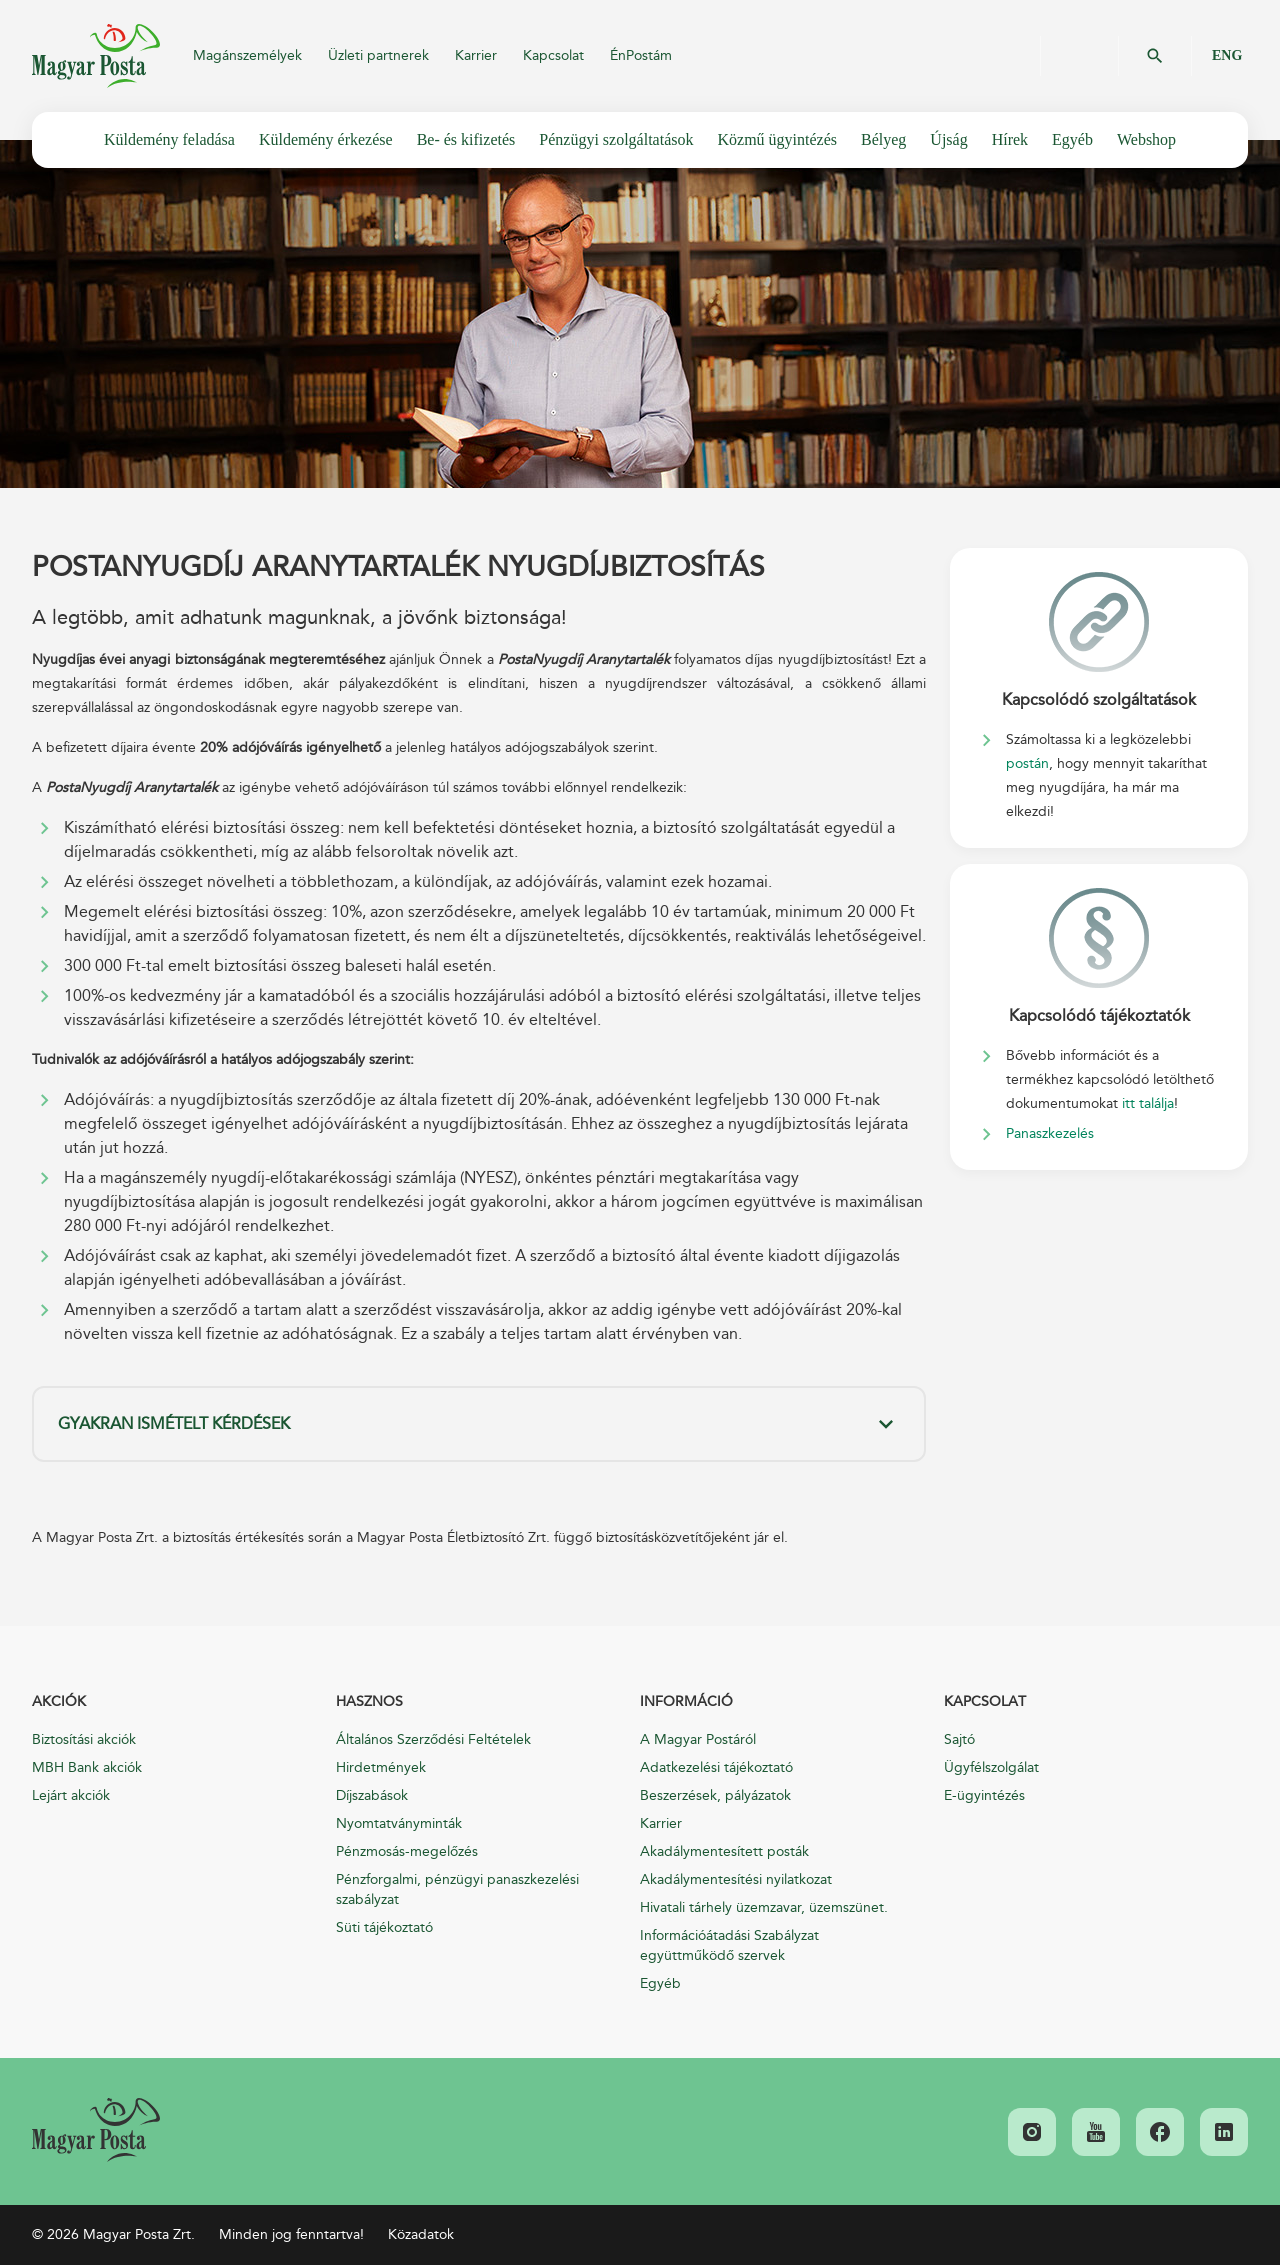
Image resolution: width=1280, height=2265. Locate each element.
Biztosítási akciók (84, 1739)
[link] (96, 2130)
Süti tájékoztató (384, 1927)
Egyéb (660, 1983)
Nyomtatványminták (399, 1823)
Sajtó (959, 1739)
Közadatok (421, 2234)
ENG (1227, 55)
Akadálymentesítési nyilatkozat (736, 1879)
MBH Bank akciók (87, 1767)
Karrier (476, 55)
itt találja (1148, 1103)
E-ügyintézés (984, 1795)
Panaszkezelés (1050, 1133)
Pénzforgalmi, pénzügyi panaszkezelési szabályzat (457, 1889)
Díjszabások (372, 1795)
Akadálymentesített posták (724, 1851)
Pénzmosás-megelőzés (407, 1851)
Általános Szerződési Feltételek (433, 1739)
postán (1027, 763)
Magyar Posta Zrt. (96, 56)
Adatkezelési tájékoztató (716, 1767)
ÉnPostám (641, 55)
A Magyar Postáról (698, 1739)
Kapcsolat (553, 55)
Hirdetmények (381, 1767)
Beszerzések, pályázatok (715, 1795)
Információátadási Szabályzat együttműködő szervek (729, 1945)
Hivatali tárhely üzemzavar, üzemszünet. (764, 1907)
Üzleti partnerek (378, 55)
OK (1155, 56)
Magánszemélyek (247, 55)
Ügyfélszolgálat (991, 1767)
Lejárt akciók (71, 1795)
